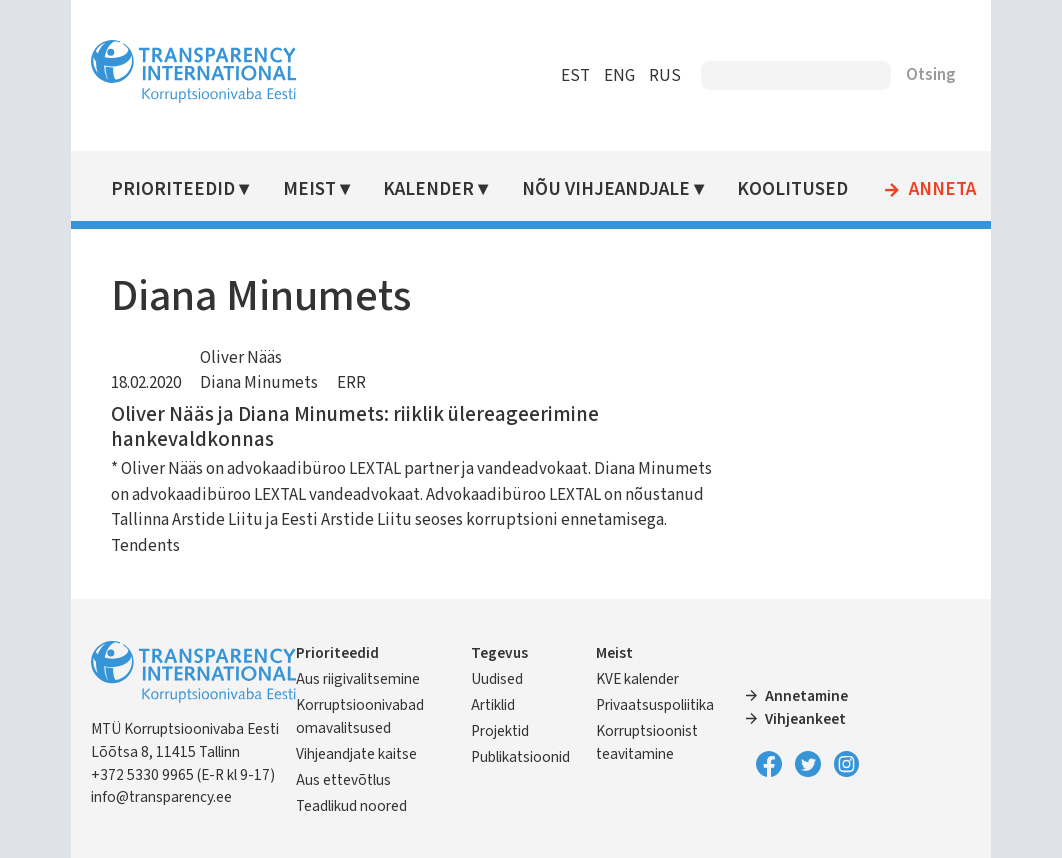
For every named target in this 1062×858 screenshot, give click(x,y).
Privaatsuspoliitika (655, 705)
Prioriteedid (173, 189)
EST (575, 76)
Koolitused (792, 189)
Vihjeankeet (805, 719)
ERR (351, 383)
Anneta (942, 190)
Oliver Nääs (241, 358)
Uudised (497, 679)
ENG (619, 76)
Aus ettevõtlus (343, 780)
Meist (309, 189)
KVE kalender (637, 679)
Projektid (500, 731)
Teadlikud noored (351, 806)
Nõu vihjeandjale (606, 189)
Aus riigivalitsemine (358, 679)
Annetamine (806, 696)
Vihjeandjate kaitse (356, 754)
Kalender (428, 189)
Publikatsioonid (520, 757)
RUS (665, 76)
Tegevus (499, 653)
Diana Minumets (259, 383)
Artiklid (493, 705)
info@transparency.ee (161, 797)
